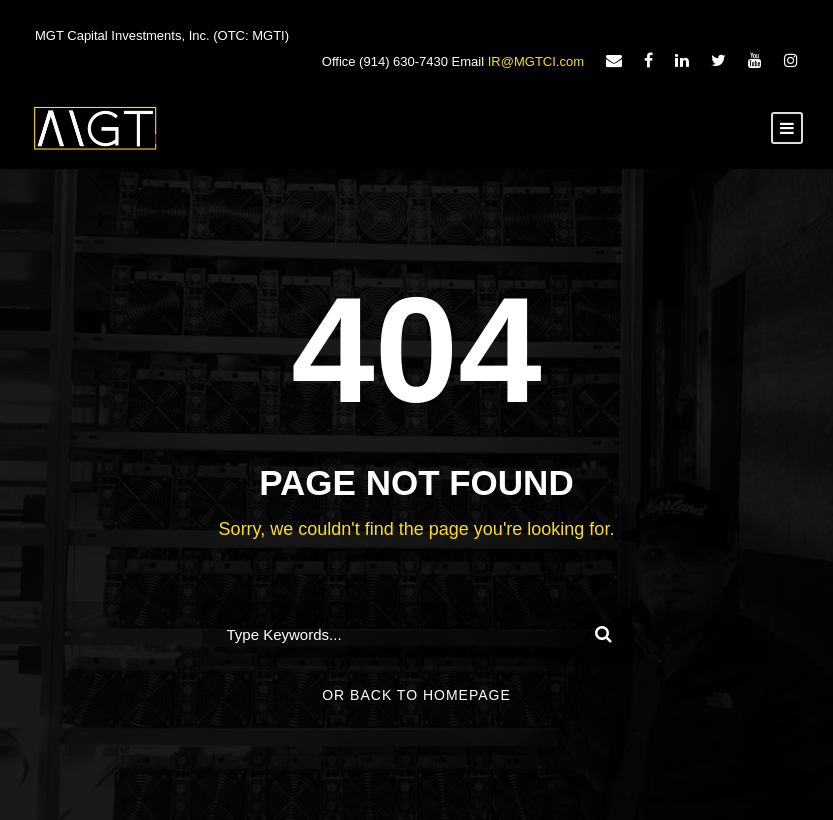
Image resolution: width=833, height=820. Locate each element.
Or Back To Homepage (416, 695)
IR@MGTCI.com (536, 61)
